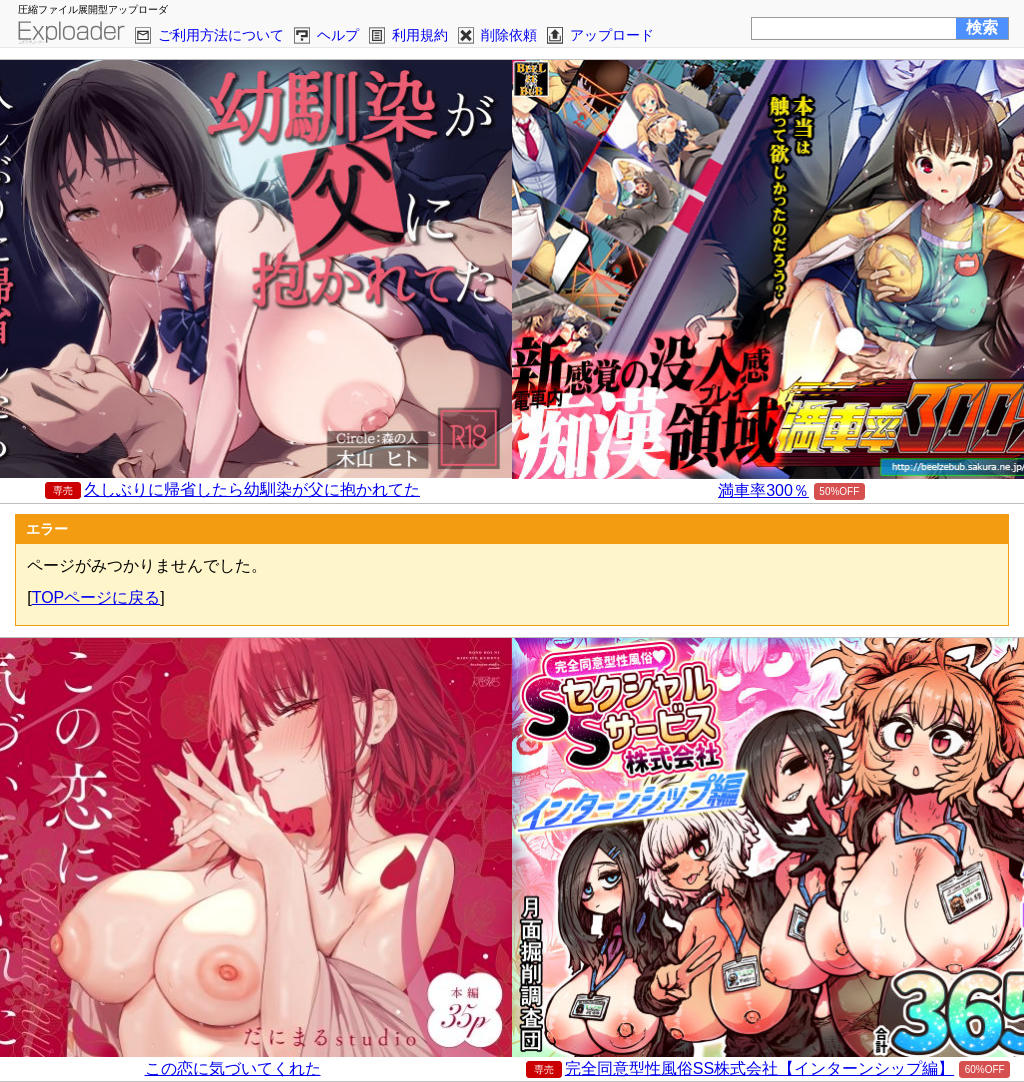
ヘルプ (338, 35)
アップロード (612, 35)
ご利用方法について (221, 35)
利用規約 (420, 35)
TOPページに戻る (96, 597)
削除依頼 (509, 35)
